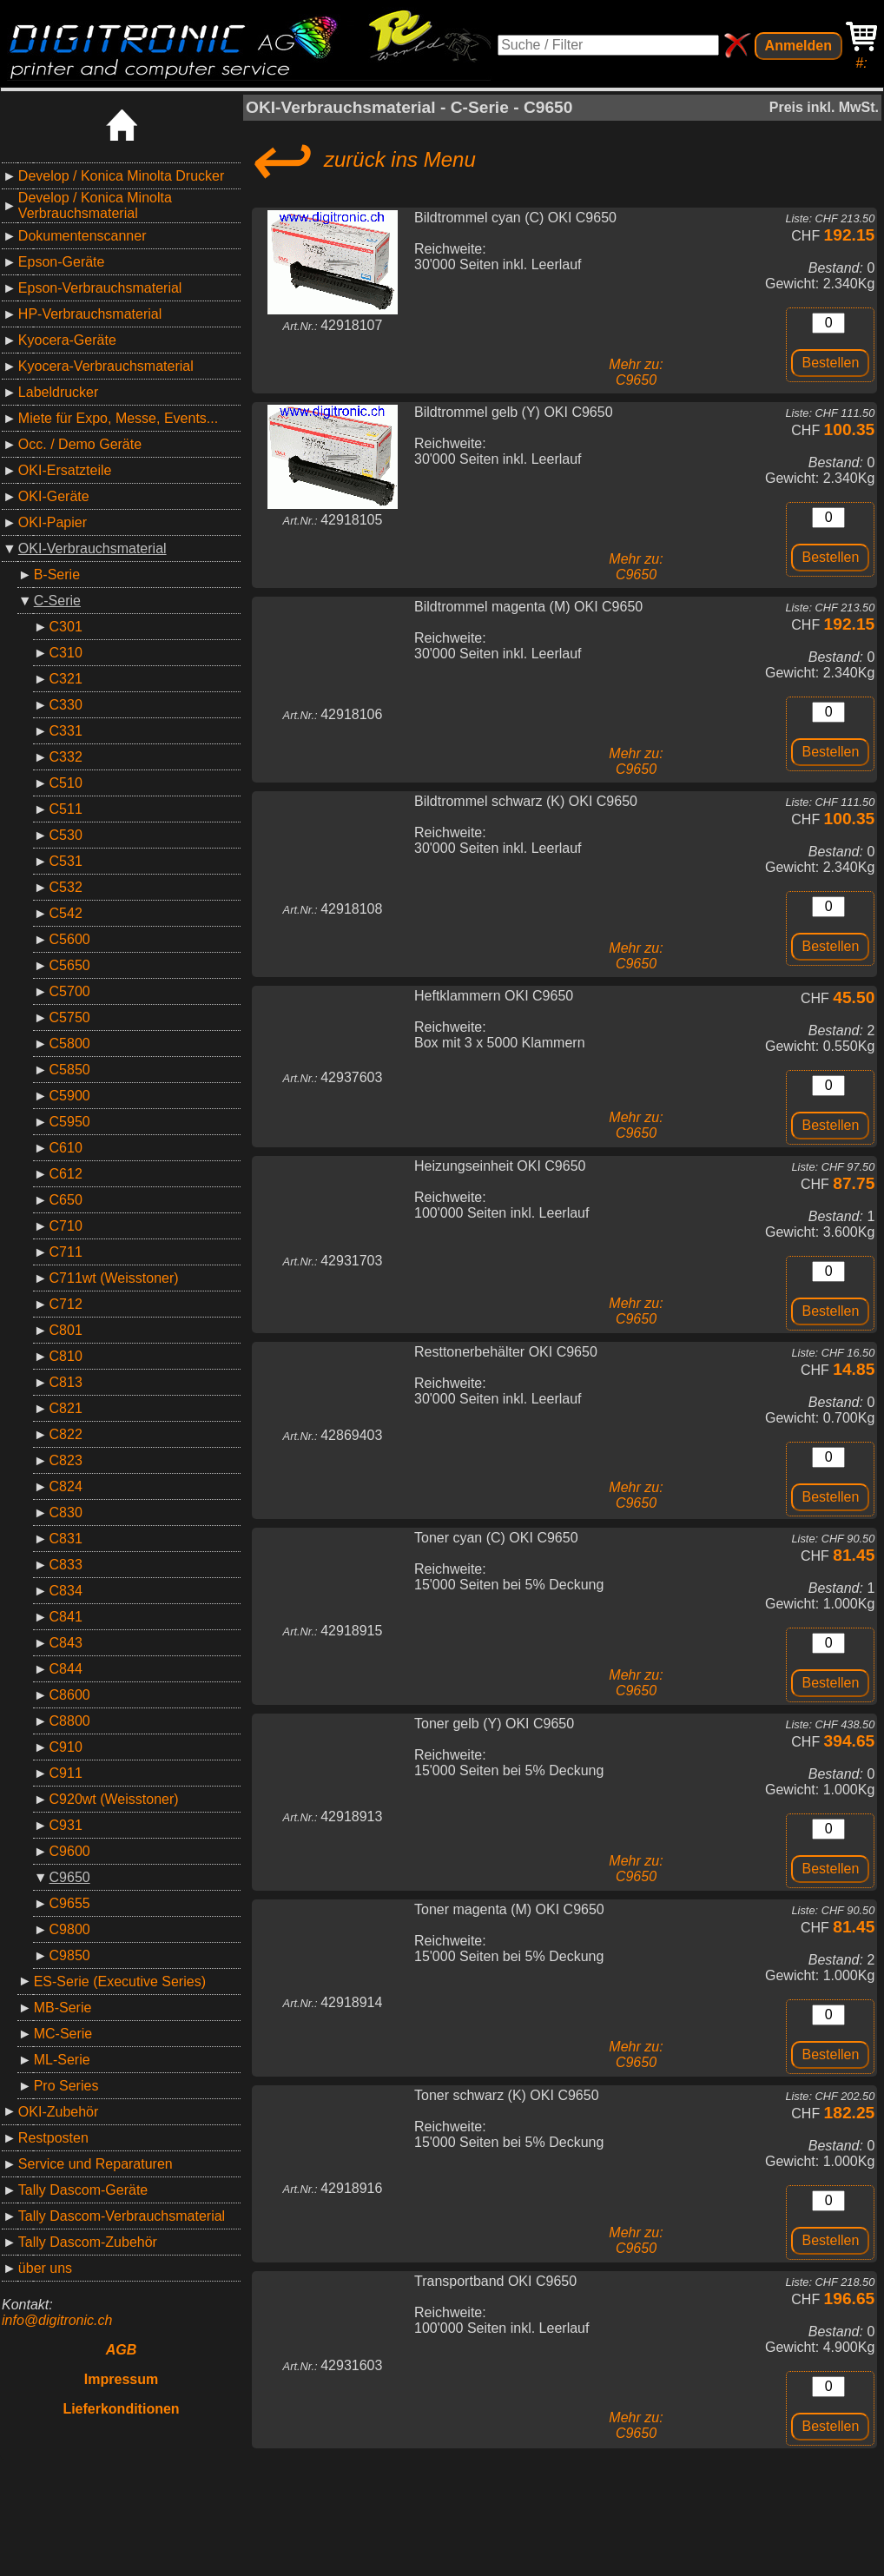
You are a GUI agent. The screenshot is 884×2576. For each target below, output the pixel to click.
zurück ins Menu (361, 159)
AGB (121, 2349)
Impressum (121, 2379)
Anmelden (798, 45)
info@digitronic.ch (57, 2320)
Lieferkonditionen (121, 2408)
